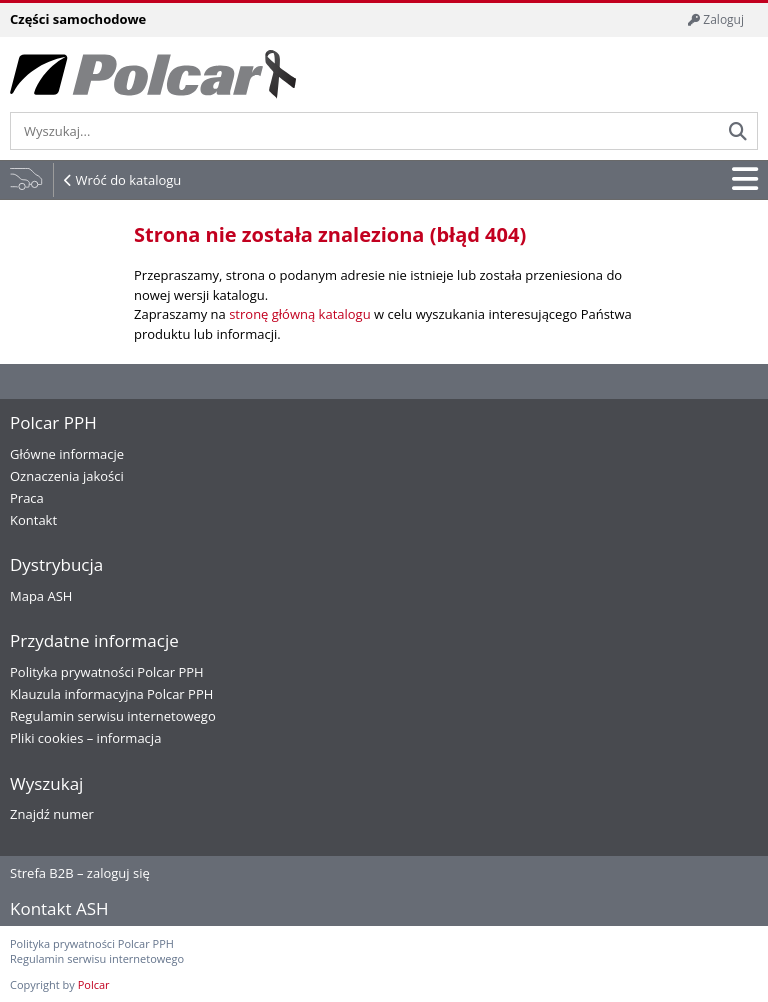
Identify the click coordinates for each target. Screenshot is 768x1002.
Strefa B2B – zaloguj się (80, 873)
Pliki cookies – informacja (85, 738)
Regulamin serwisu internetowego (113, 716)
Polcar (94, 984)
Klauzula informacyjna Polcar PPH (111, 694)
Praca (27, 498)
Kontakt (33, 520)
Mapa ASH (41, 596)
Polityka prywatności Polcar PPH (107, 672)
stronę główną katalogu (299, 314)
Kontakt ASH (59, 908)
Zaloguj (716, 19)
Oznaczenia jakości (67, 476)
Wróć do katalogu (128, 180)
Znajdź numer (52, 814)
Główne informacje (67, 454)
